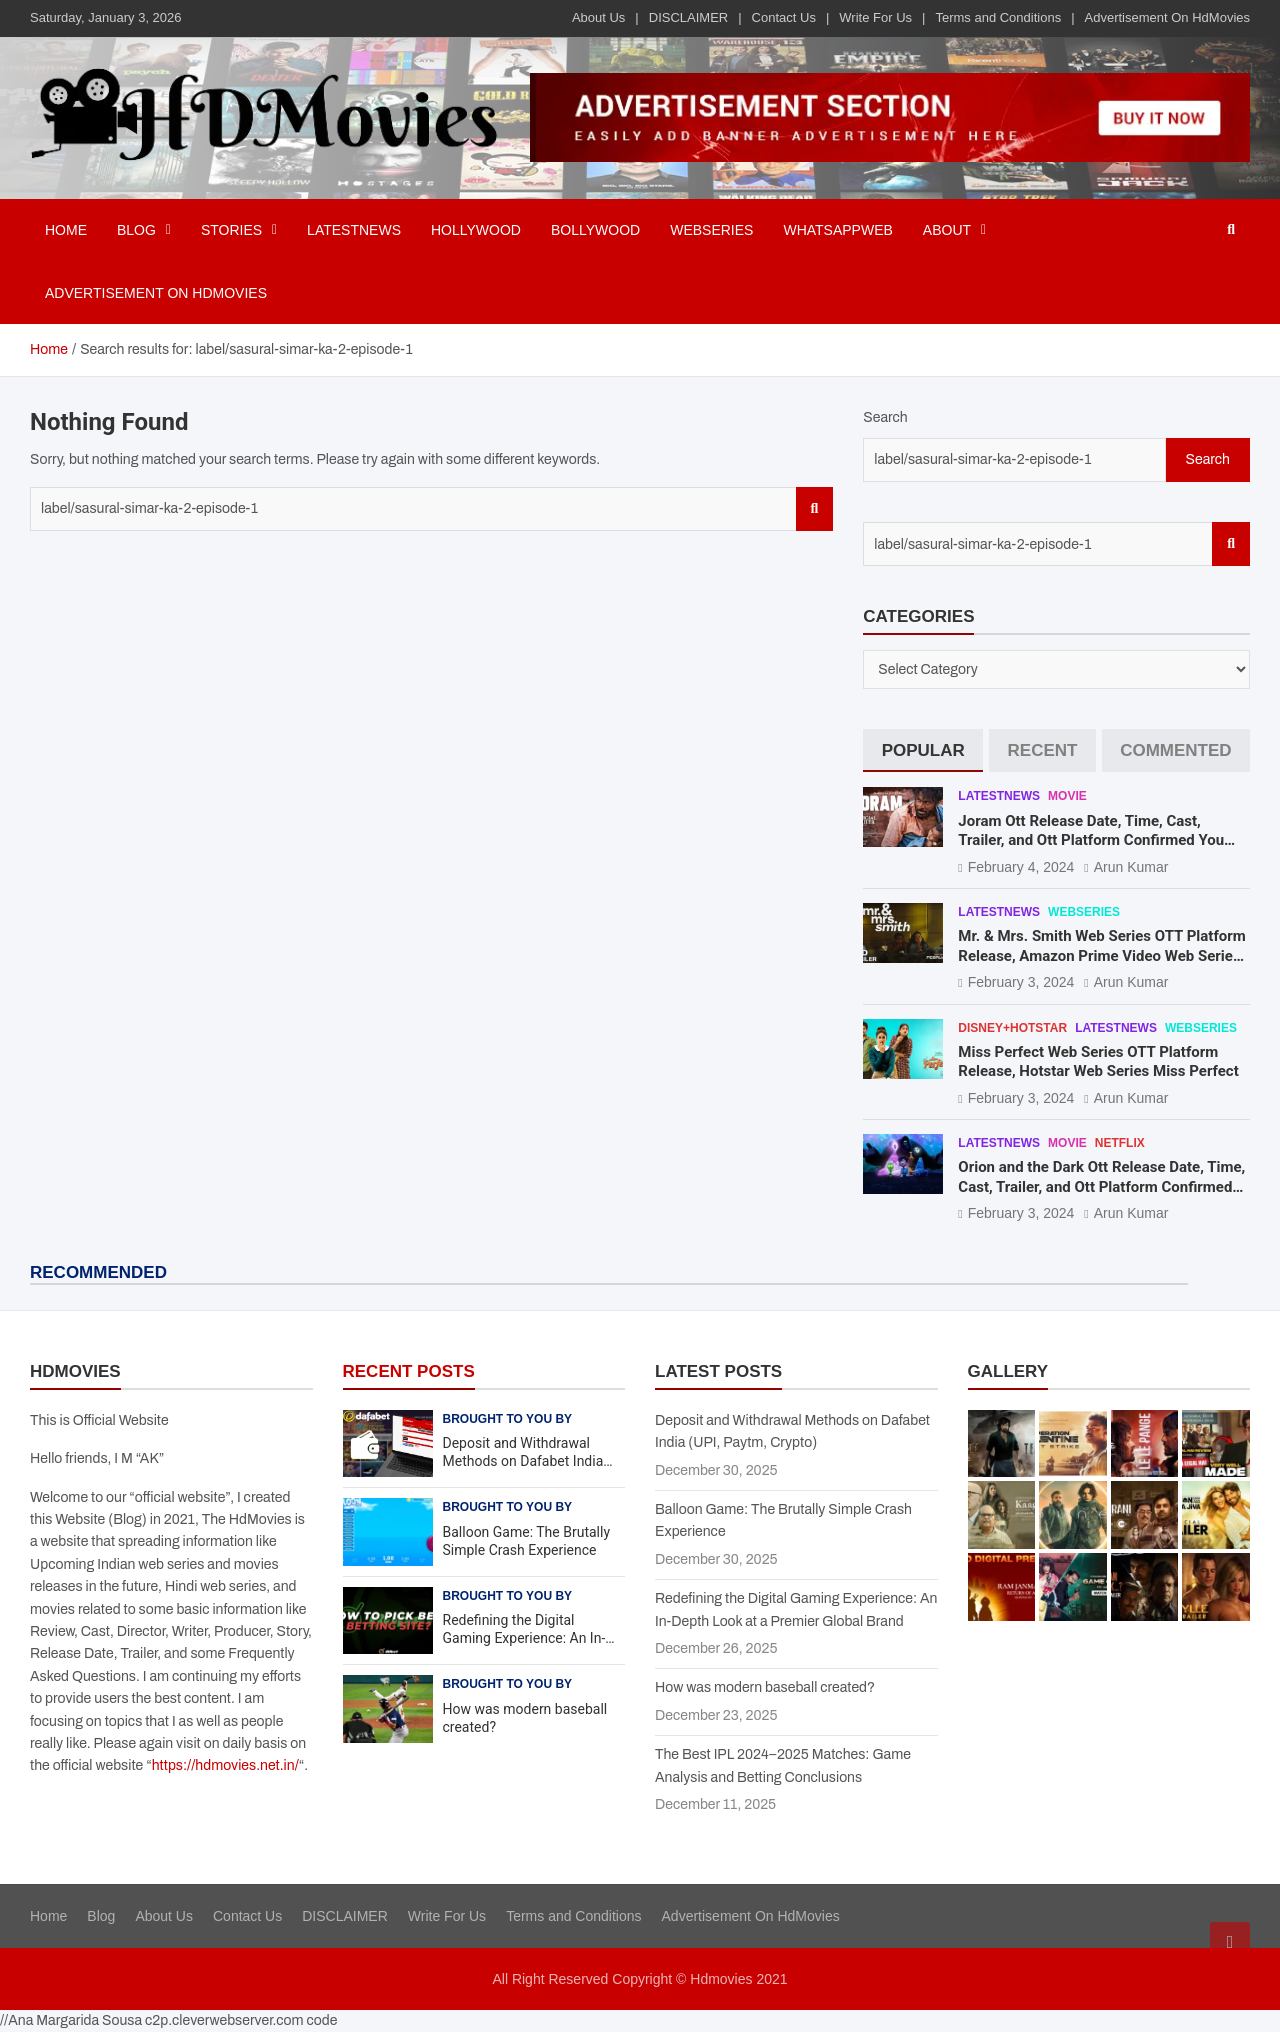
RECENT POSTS (409, 1371)
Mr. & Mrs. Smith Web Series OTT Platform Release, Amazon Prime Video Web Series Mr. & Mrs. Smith (1101, 955)
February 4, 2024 (1021, 867)
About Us (598, 17)
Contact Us (784, 17)
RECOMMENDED (98, 1272)
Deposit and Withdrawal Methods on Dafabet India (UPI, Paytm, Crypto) (523, 1461)
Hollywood (476, 230)
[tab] (923, 750)
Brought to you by (508, 1419)
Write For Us (875, 17)
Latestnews (354, 230)
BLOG (136, 230)
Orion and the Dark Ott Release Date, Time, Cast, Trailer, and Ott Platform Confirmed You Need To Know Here (1101, 1186)
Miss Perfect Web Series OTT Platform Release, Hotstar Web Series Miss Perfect (1098, 1062)
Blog (101, 1916)
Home (66, 230)
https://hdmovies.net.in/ (225, 1765)
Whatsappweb (837, 230)
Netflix (1120, 1143)
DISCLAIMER (688, 17)
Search (815, 509)
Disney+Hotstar (1012, 1028)
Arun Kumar (1131, 867)
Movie (1067, 796)
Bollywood (595, 230)
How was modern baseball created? (765, 1687)
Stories (231, 230)
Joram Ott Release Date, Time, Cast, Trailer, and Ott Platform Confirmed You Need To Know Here (1091, 840)
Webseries (711, 230)
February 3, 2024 (1021, 982)
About (947, 230)
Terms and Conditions (998, 17)
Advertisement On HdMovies (1167, 17)
